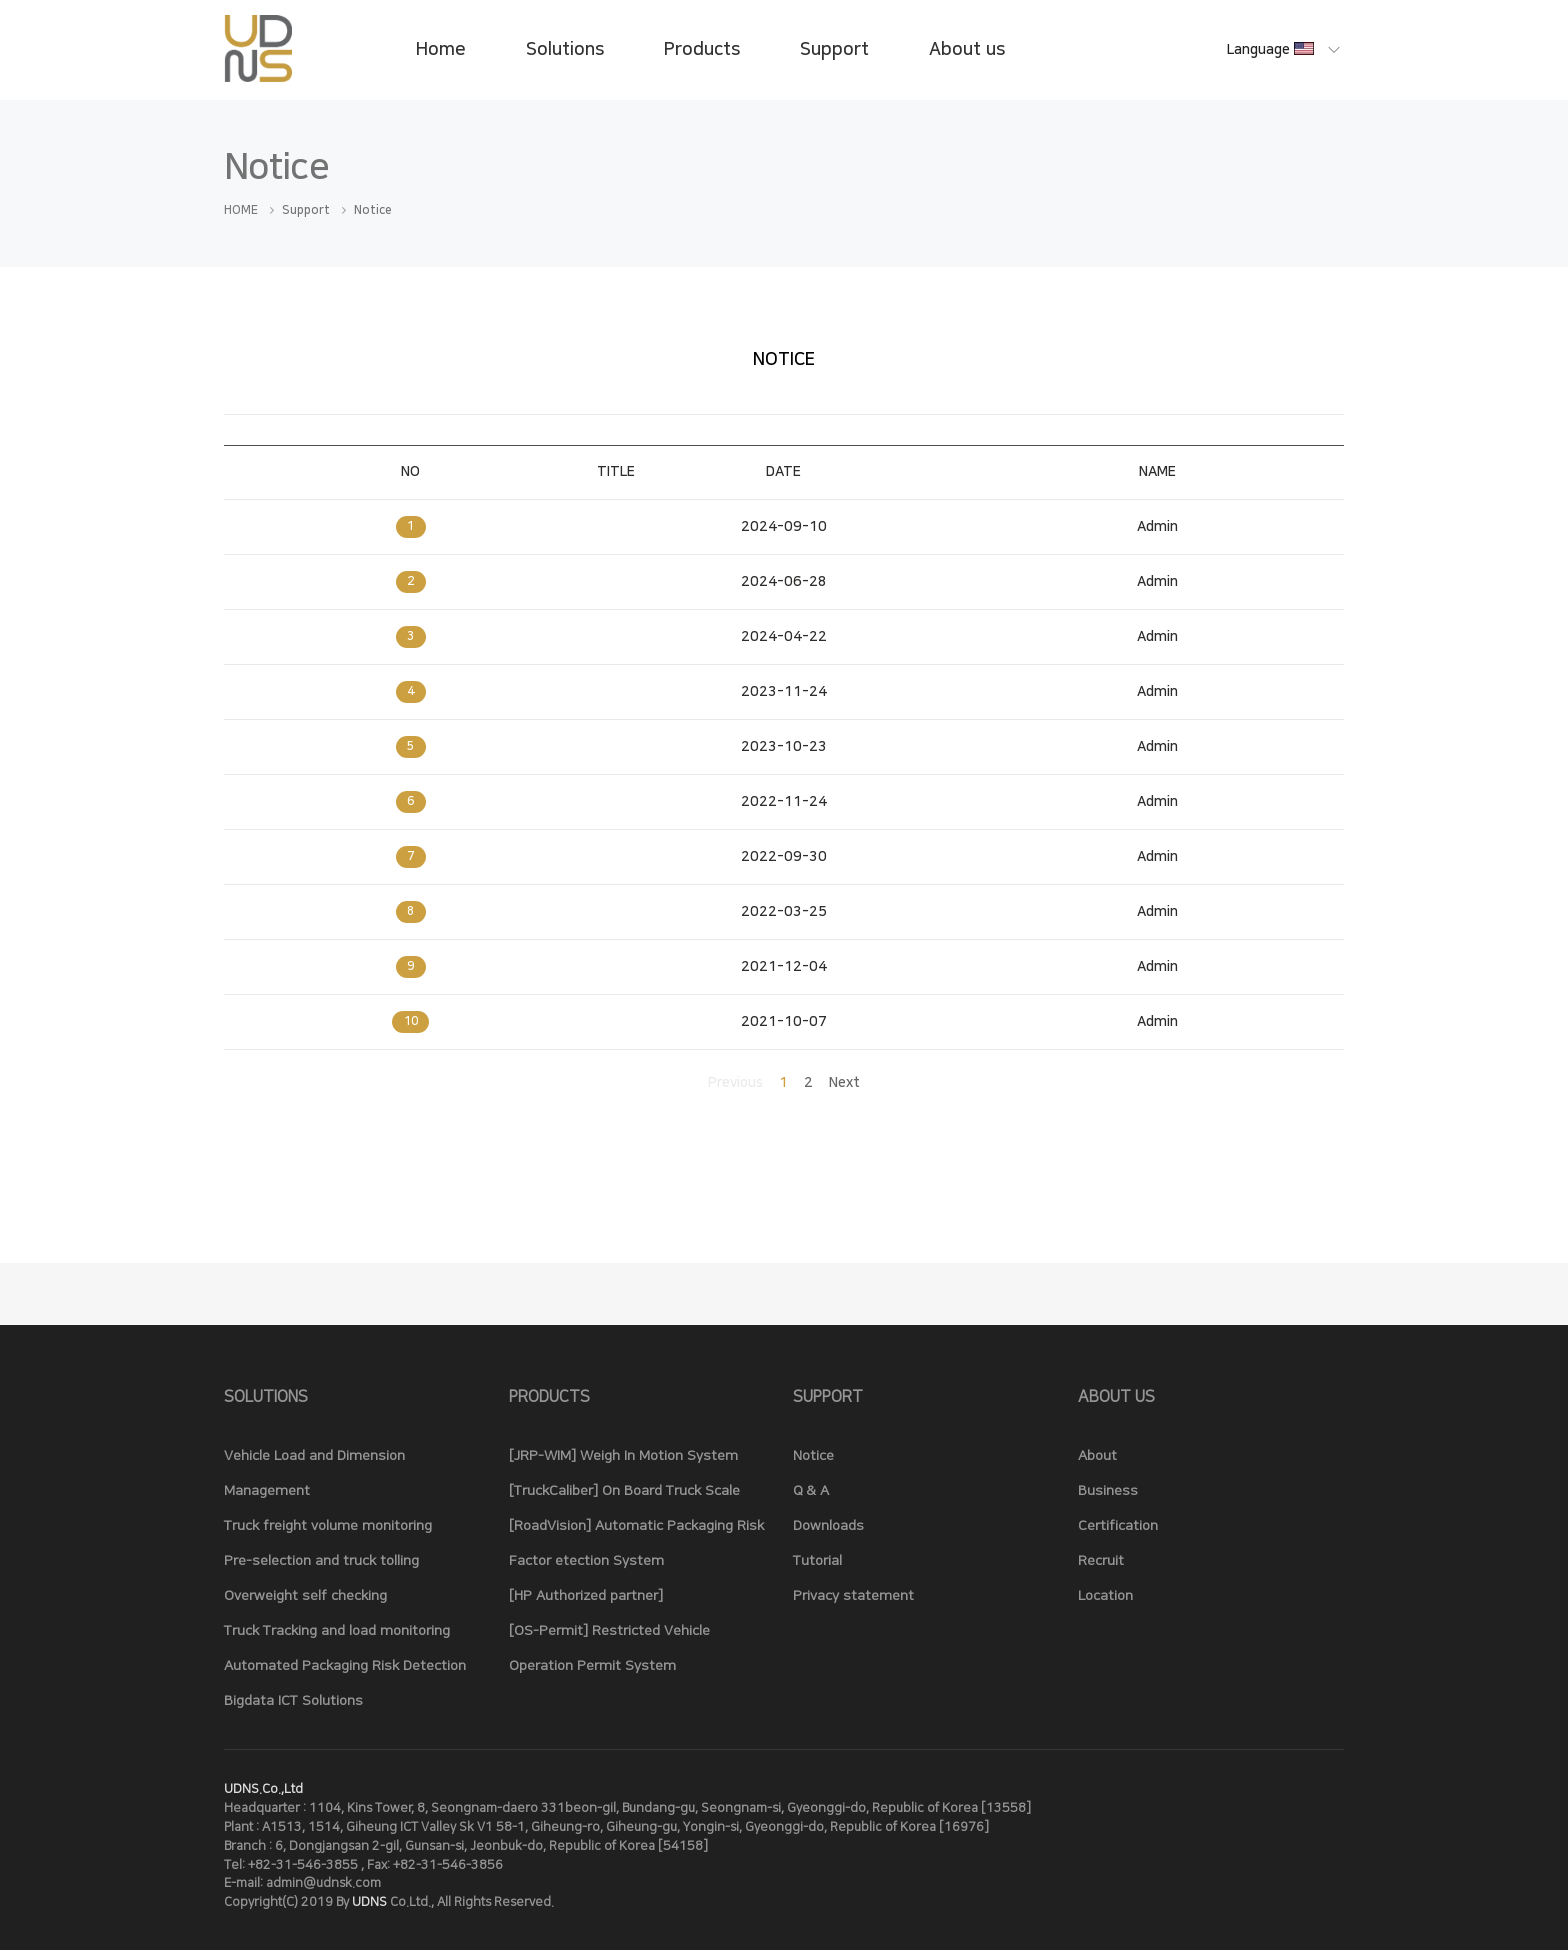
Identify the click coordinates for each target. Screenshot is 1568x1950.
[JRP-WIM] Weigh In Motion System (623, 1456)
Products (702, 50)
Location (1105, 1596)
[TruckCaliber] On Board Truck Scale (624, 1491)
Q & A (811, 1491)
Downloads (828, 1526)
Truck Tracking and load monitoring (337, 1631)
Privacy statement (853, 1596)
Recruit (1101, 1561)
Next (844, 1083)
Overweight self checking (305, 1596)
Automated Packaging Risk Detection (345, 1666)
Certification (1118, 1526)
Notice (813, 1456)
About (1097, 1456)
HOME (241, 210)
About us (967, 50)
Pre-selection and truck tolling (321, 1561)
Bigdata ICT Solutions (293, 1701)
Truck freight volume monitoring (328, 1526)
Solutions (565, 50)
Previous (735, 1083)
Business (1108, 1491)
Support (834, 50)
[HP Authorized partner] (586, 1596)
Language (1271, 50)
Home (441, 50)
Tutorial (817, 1561)
